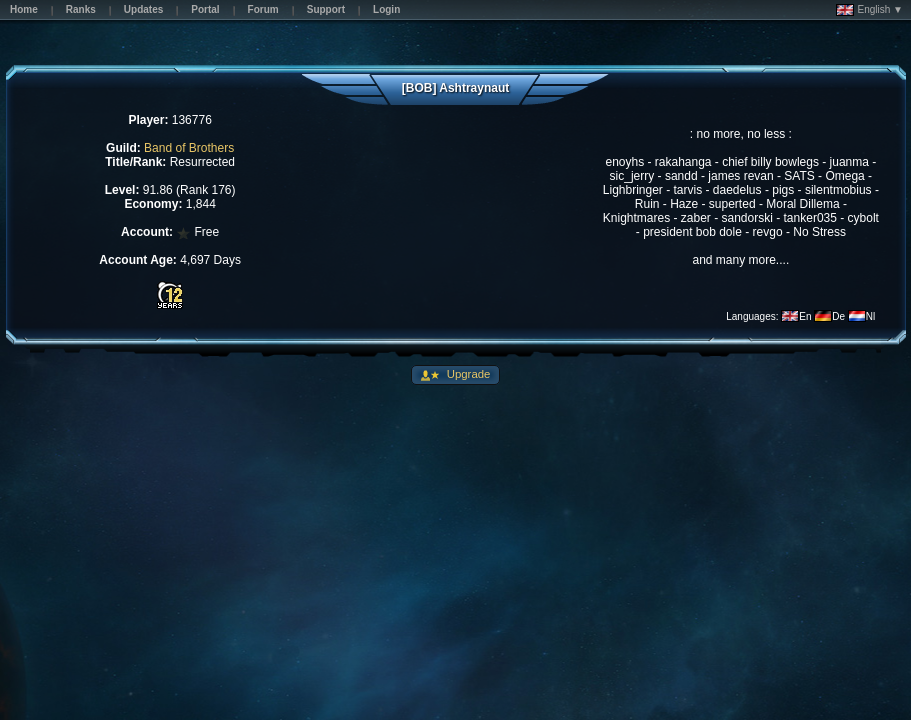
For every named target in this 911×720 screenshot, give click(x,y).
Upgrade (467, 374)
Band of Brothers (189, 148)
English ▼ (869, 10)
